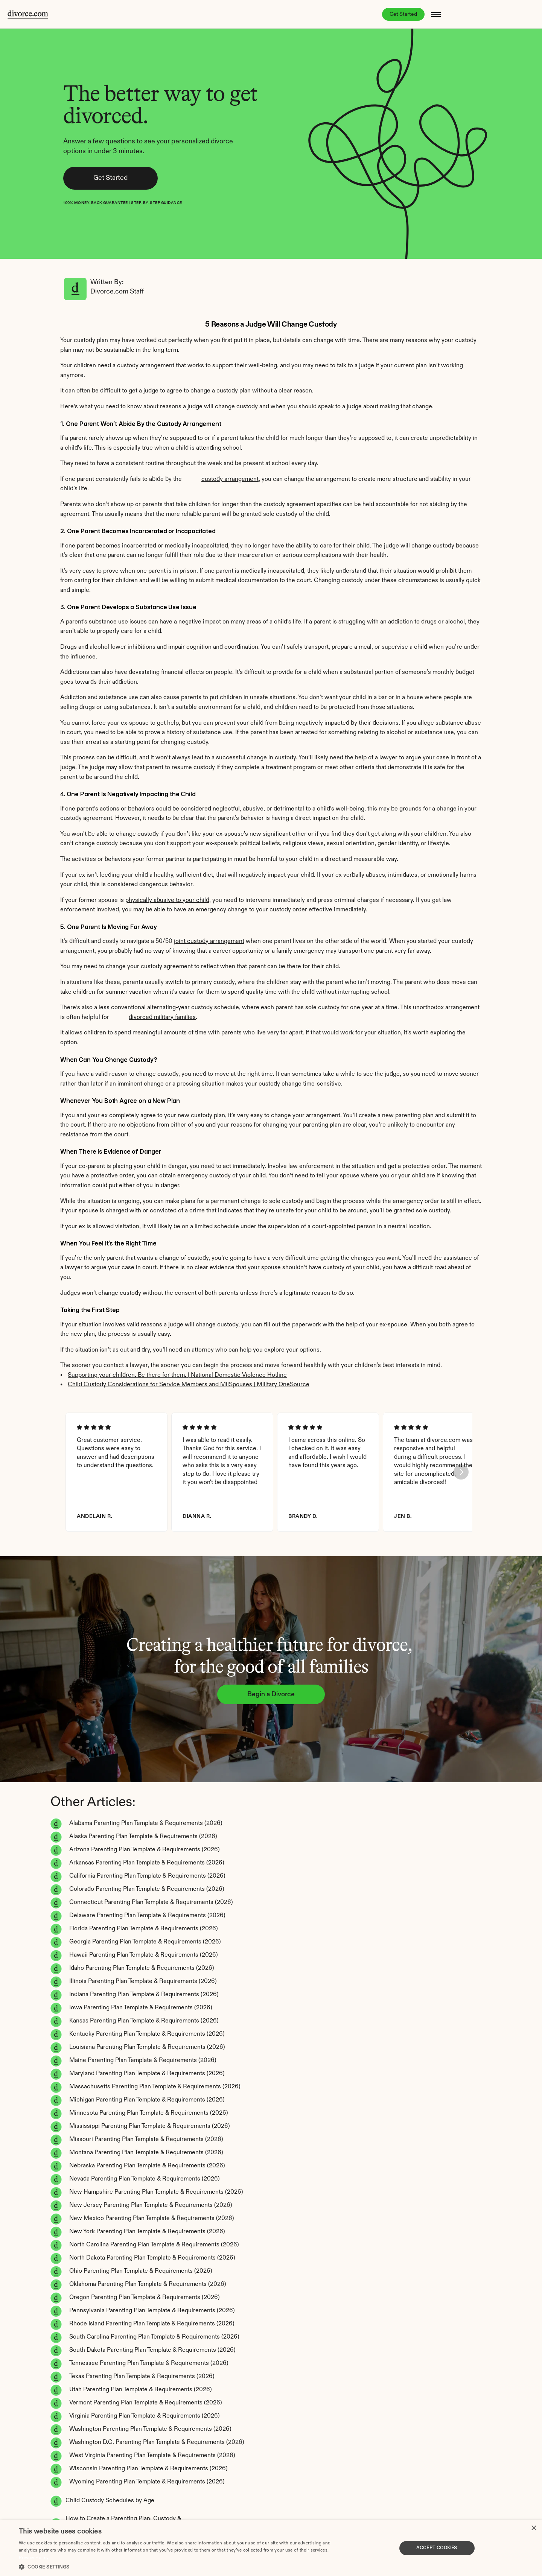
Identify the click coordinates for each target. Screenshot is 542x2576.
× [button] (533, 2528)
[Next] (451, 1489)
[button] (181, 2566)
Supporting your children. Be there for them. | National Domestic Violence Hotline (177, 1380)
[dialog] (271, 2548)
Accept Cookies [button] (436, 2548)
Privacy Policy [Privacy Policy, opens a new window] (34, 2558)
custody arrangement (230, 484)
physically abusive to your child (167, 905)
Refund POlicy (121, 2497)
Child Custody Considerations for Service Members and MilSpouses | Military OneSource (188, 1389)
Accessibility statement (48, 2497)
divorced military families (162, 1022)
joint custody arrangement (209, 946)
